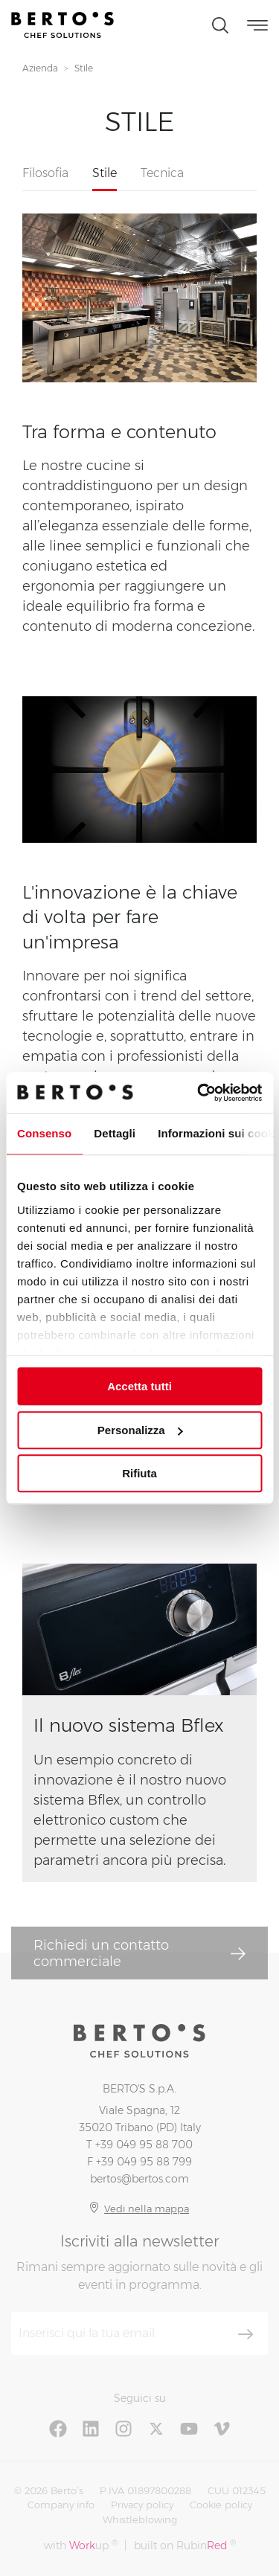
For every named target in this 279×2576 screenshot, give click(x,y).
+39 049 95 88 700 (144, 2144)
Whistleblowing (140, 2519)
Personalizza (140, 1430)
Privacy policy (142, 2505)
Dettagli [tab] (114, 1133)
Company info (61, 2505)
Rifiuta (139, 1473)
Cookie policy (221, 2505)
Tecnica (162, 173)
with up (81, 2545)
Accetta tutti (139, 1386)
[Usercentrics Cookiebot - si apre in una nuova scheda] (198, 1092)
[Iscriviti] (245, 2334)
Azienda (40, 68)
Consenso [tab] (44, 1133)
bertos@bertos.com (139, 2178)
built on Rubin (185, 2545)
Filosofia (45, 173)
